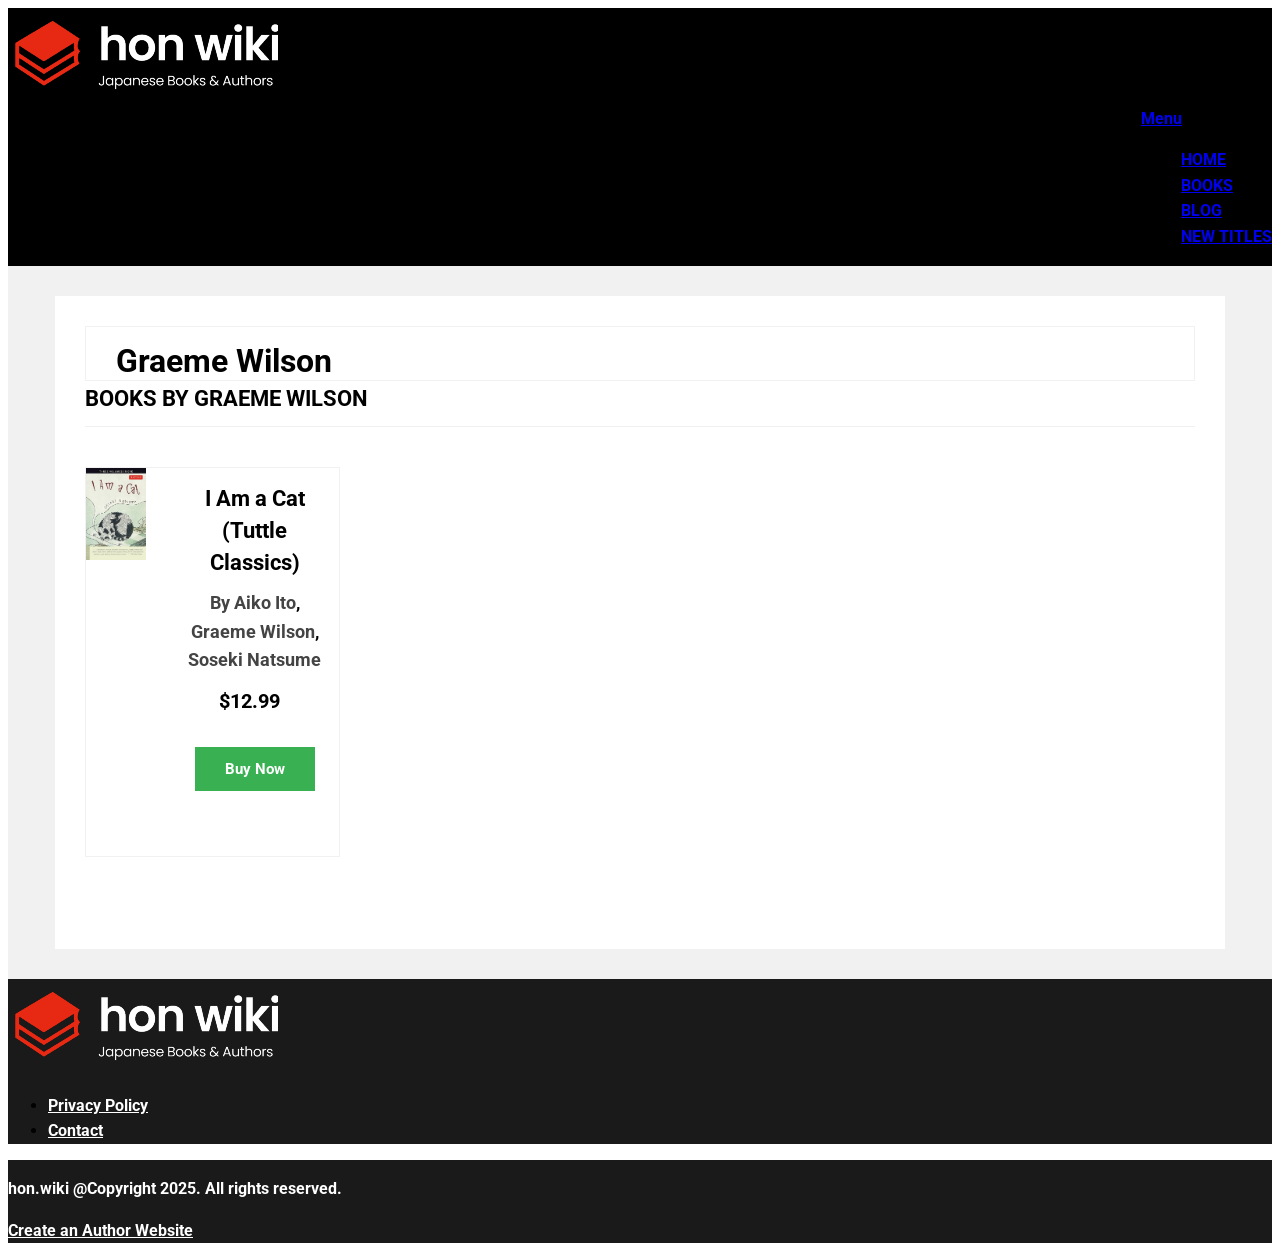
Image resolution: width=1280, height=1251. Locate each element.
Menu (1161, 118)
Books (1207, 185)
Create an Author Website (100, 1230)
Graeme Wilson (253, 631)
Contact (75, 1130)
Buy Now (255, 769)
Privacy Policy (98, 1105)
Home (1203, 159)
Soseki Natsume (254, 659)
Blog (1201, 210)
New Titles (1226, 236)
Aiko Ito (265, 602)
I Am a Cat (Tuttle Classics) (255, 530)
